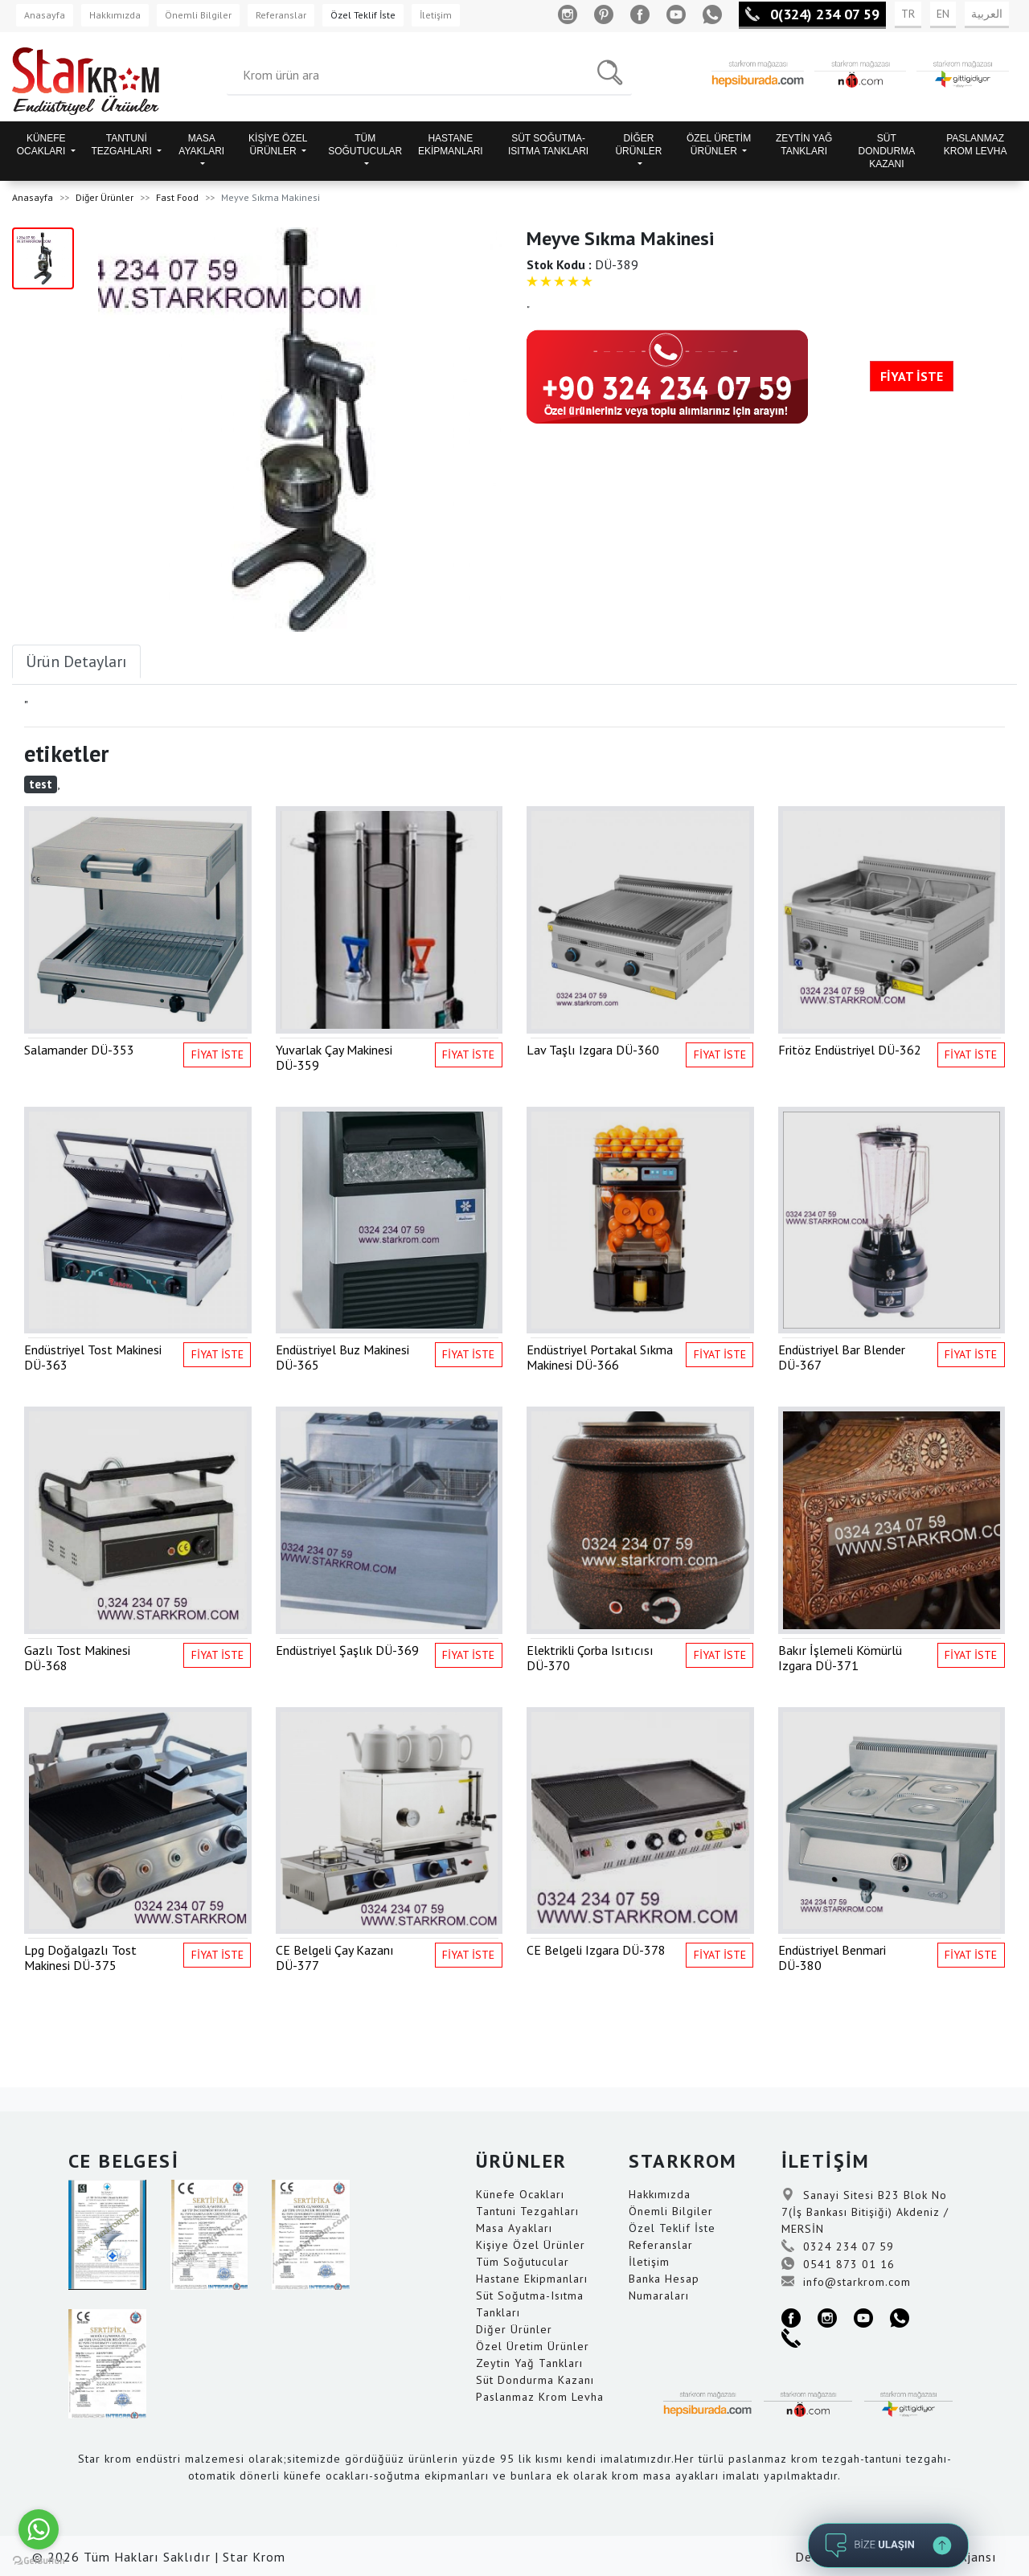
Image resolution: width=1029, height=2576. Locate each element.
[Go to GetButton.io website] (38, 2560)
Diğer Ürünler (104, 197)
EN (943, 13)
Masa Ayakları (514, 2228)
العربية (986, 13)
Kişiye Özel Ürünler (530, 2245)
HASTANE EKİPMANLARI (450, 145)
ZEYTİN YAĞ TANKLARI (804, 145)
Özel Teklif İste (363, 15)
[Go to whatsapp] (38, 2529)
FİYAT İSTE (911, 376)
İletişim (436, 15)
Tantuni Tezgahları (527, 2211)
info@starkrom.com (846, 2282)
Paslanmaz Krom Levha (540, 2397)
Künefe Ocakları (520, 2194)
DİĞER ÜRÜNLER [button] (638, 145)
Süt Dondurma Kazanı (535, 2380)
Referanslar (281, 15)
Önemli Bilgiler (198, 15)
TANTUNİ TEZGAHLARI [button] (122, 145)
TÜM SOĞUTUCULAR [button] (365, 145)
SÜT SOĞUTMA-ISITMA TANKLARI (548, 145)
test (40, 784)
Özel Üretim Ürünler (532, 2346)
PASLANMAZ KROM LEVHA (975, 145)
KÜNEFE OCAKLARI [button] (42, 145)
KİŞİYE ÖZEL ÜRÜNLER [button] (277, 145)
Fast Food (177, 197)
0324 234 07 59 (837, 2246)
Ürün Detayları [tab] (76, 661)
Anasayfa (44, 15)
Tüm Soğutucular (522, 2262)
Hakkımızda (115, 15)
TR (908, 13)
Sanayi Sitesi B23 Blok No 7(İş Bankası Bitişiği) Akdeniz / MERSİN (865, 2212)
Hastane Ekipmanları (532, 2278)
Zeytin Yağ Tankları (529, 2363)
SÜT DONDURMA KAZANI (887, 151)
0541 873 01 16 (838, 2264)
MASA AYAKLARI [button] (201, 145)
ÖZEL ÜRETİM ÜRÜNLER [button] (719, 145)
